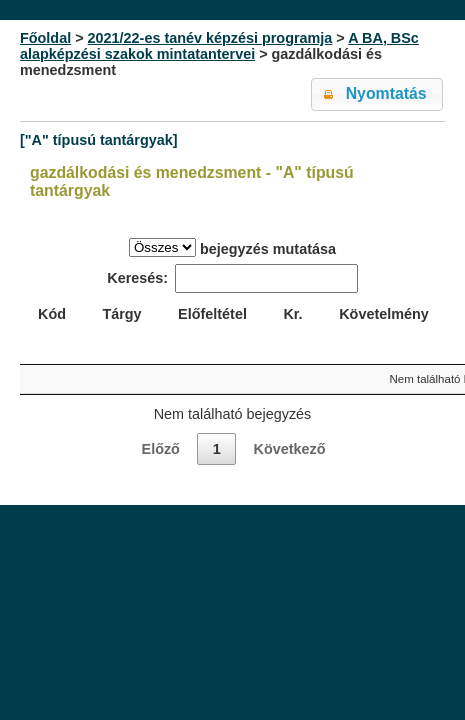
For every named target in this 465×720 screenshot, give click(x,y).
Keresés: (232, 278)
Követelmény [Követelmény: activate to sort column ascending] (384, 314)
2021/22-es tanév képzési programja (210, 38)
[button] (377, 94)
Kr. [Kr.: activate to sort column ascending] (292, 314)
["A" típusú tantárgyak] (99, 140)
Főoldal (45, 38)
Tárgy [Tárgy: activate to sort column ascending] (121, 314)
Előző (161, 449)
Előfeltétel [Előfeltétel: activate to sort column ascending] (212, 314)
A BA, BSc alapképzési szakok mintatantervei (219, 46)
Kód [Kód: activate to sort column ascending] (52, 314)
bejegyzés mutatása (232, 247)
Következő (289, 449)
